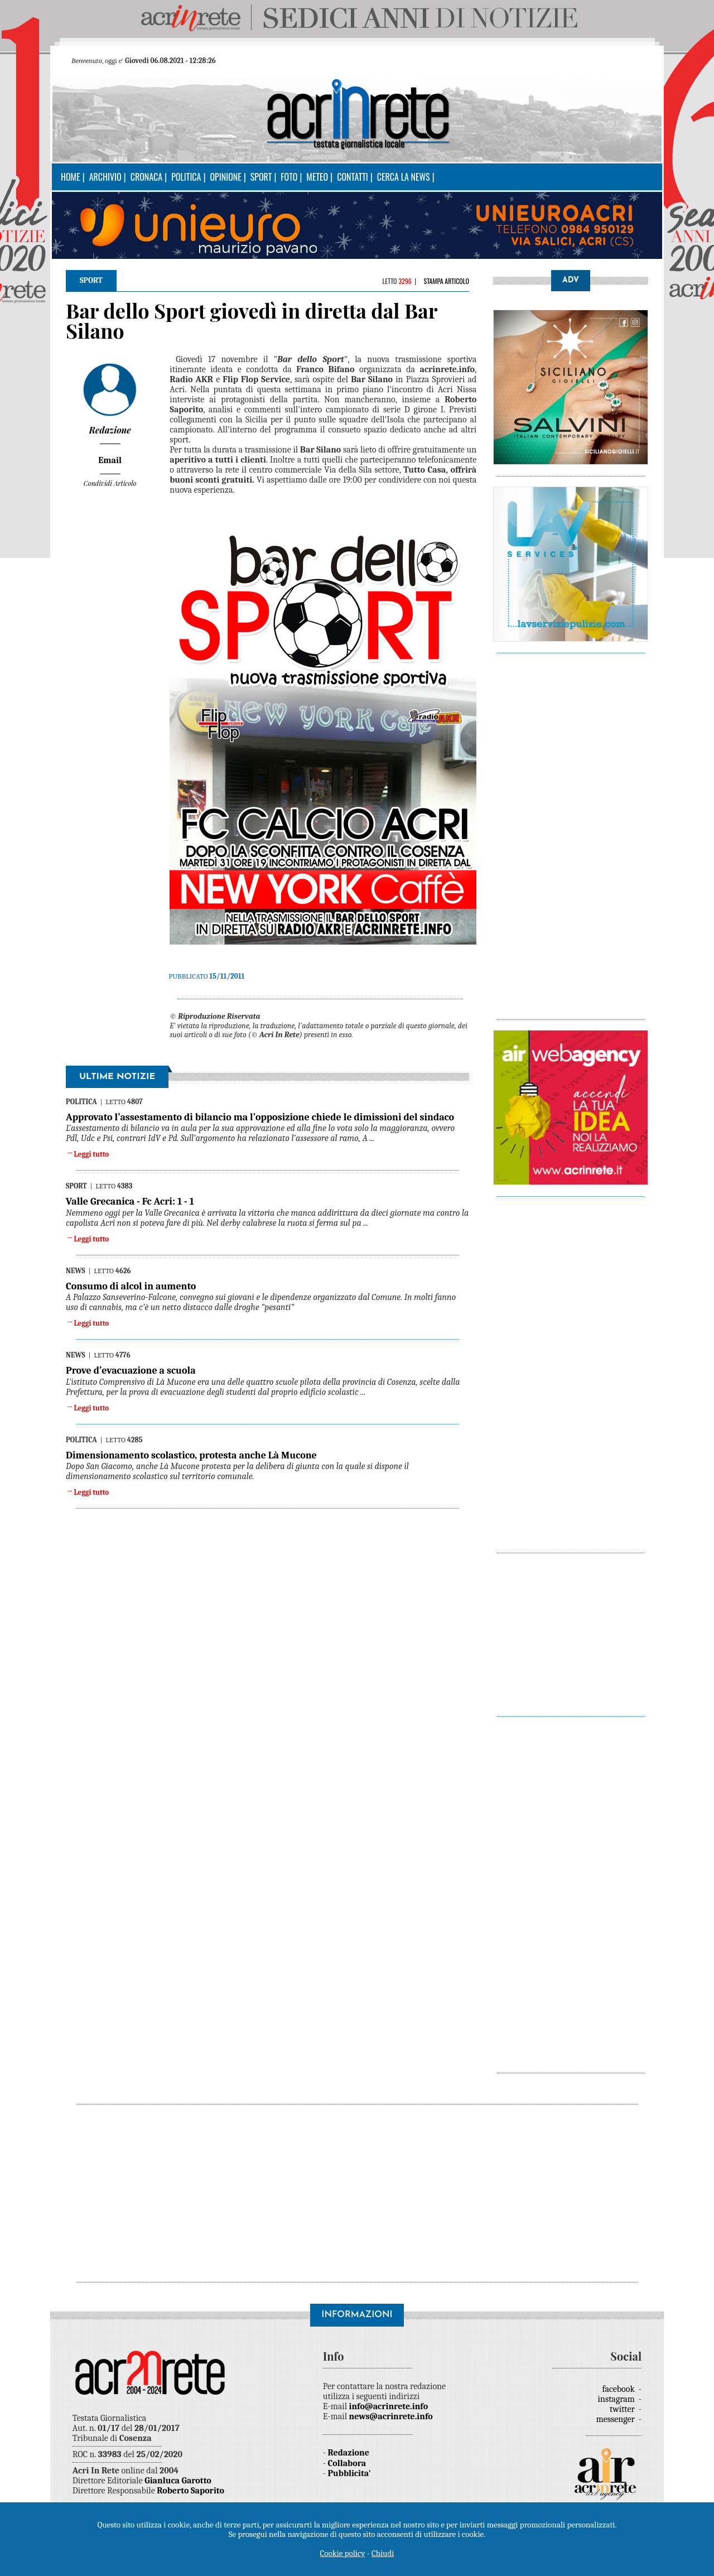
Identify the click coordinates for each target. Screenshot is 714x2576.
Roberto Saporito (190, 2491)
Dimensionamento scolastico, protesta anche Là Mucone (191, 1455)
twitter (623, 2409)
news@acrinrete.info (391, 2416)
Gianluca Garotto (177, 2481)
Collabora (347, 2463)
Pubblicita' (349, 2473)
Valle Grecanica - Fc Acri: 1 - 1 (130, 1201)
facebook (619, 2389)
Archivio (105, 177)
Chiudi (383, 2553)
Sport (261, 177)
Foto (289, 177)
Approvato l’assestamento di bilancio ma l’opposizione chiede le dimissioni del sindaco (260, 1117)
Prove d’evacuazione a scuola (131, 1370)
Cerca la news (403, 177)
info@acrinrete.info (388, 2406)
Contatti (352, 177)
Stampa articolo (446, 281)
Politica (186, 177)
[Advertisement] (570, 830)
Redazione (348, 2453)
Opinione (225, 177)
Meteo (317, 177)
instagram (617, 2399)
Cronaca (146, 177)
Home (70, 177)
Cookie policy (342, 2553)
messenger (616, 2419)
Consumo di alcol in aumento (131, 1286)
